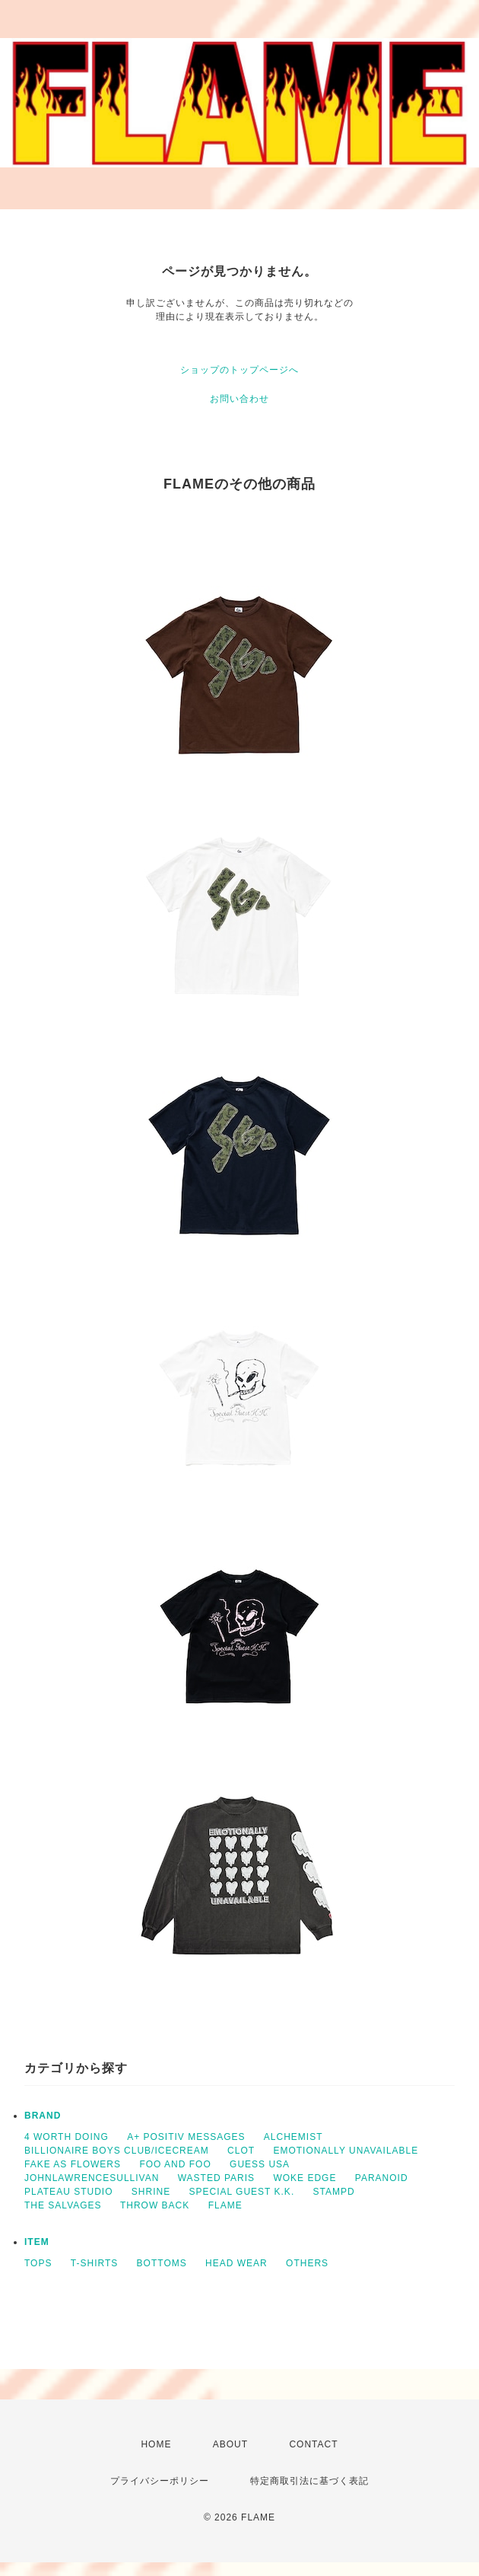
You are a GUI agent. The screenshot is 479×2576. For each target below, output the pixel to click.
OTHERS (307, 2263)
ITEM (36, 2242)
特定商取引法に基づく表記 (309, 2481)
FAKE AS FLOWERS (72, 2164)
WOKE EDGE (304, 2178)
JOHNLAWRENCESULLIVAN (91, 2178)
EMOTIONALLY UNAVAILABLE (345, 2150)
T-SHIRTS (94, 2263)
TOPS (38, 2263)
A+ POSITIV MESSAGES (186, 2137)
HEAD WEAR (236, 2263)
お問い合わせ (239, 398)
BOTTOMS (162, 2263)
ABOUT (230, 2444)
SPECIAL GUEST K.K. (242, 2191)
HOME (156, 2444)
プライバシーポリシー (159, 2481)
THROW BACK (154, 2205)
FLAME (225, 2205)
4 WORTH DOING (66, 2137)
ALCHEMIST (293, 2137)
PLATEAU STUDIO (68, 2191)
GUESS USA (260, 2164)
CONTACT (313, 2444)
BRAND (42, 2115)
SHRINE (151, 2191)
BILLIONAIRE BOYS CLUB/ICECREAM (116, 2150)
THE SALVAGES (63, 2205)
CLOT (241, 2150)
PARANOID (381, 2178)
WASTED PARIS (216, 2178)
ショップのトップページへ (239, 370)
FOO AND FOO (175, 2164)
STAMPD (334, 2191)
